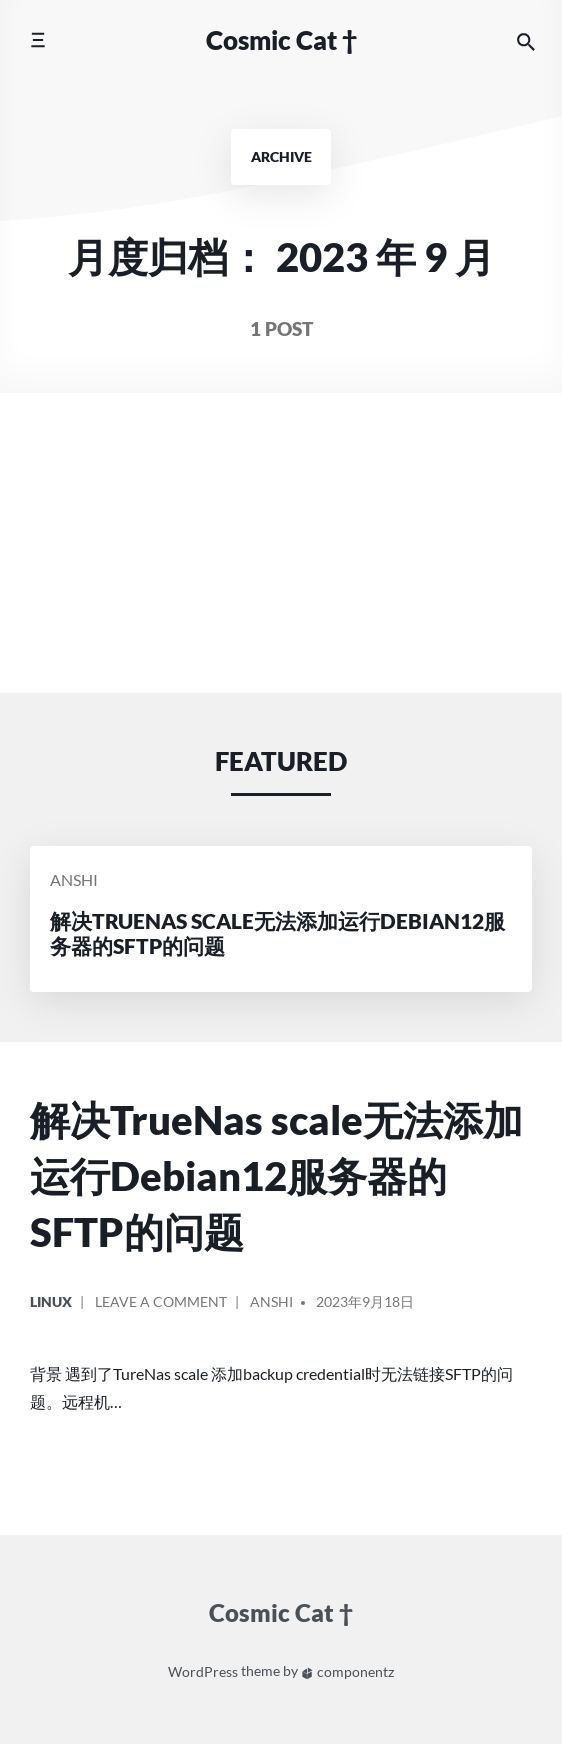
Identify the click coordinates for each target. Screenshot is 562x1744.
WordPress (203, 1671)
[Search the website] (526, 40)
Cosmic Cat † (281, 40)
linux (51, 1301)
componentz (347, 1671)
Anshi (74, 879)
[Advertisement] (281, 543)
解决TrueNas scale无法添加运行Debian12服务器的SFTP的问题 (276, 1175)
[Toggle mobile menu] (37, 40)
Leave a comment (161, 1309)
